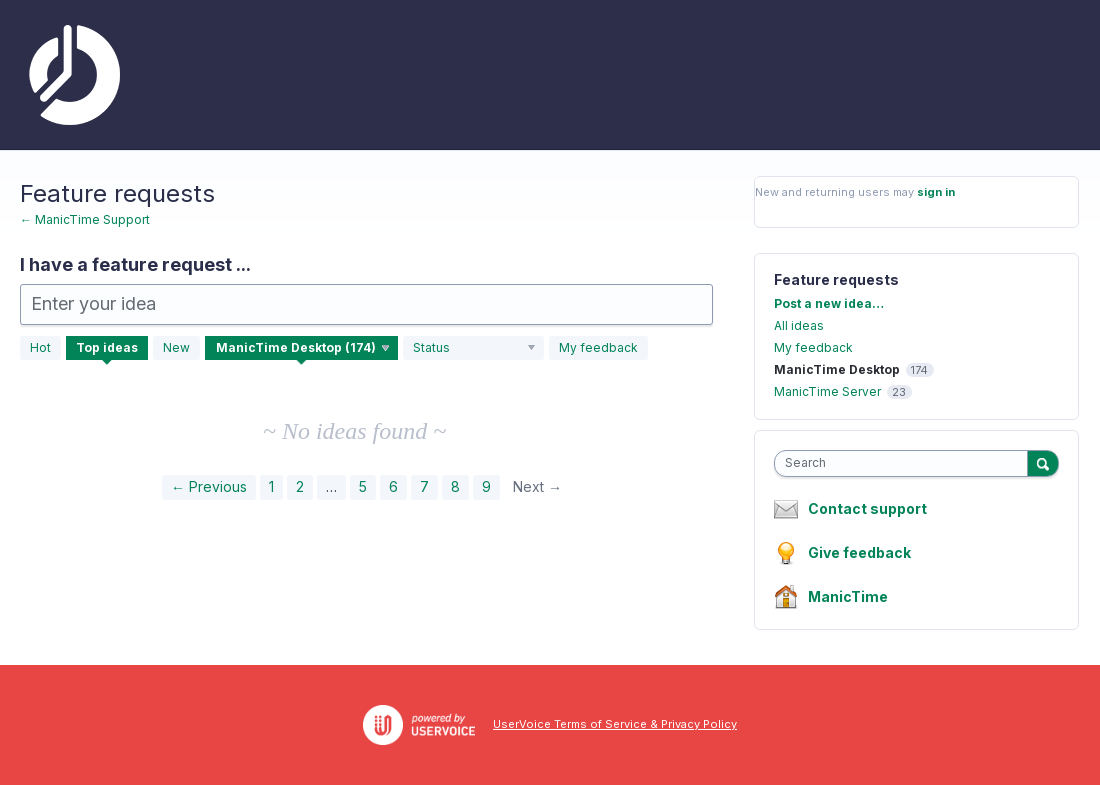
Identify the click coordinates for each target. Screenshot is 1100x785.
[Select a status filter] (474, 348)
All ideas (799, 325)
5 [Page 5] (363, 486)
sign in (936, 192)
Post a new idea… (829, 303)
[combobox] (906, 463)
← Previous (209, 486)
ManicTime (848, 596)
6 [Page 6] (393, 486)
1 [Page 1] (271, 486)
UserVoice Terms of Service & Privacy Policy (615, 724)
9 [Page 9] (486, 486)
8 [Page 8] (455, 486)
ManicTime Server (827, 391)
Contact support (867, 509)
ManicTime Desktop (837, 369)
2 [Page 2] (300, 486)
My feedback (598, 347)
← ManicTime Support (85, 219)
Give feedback (859, 552)
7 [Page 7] (424, 486)
